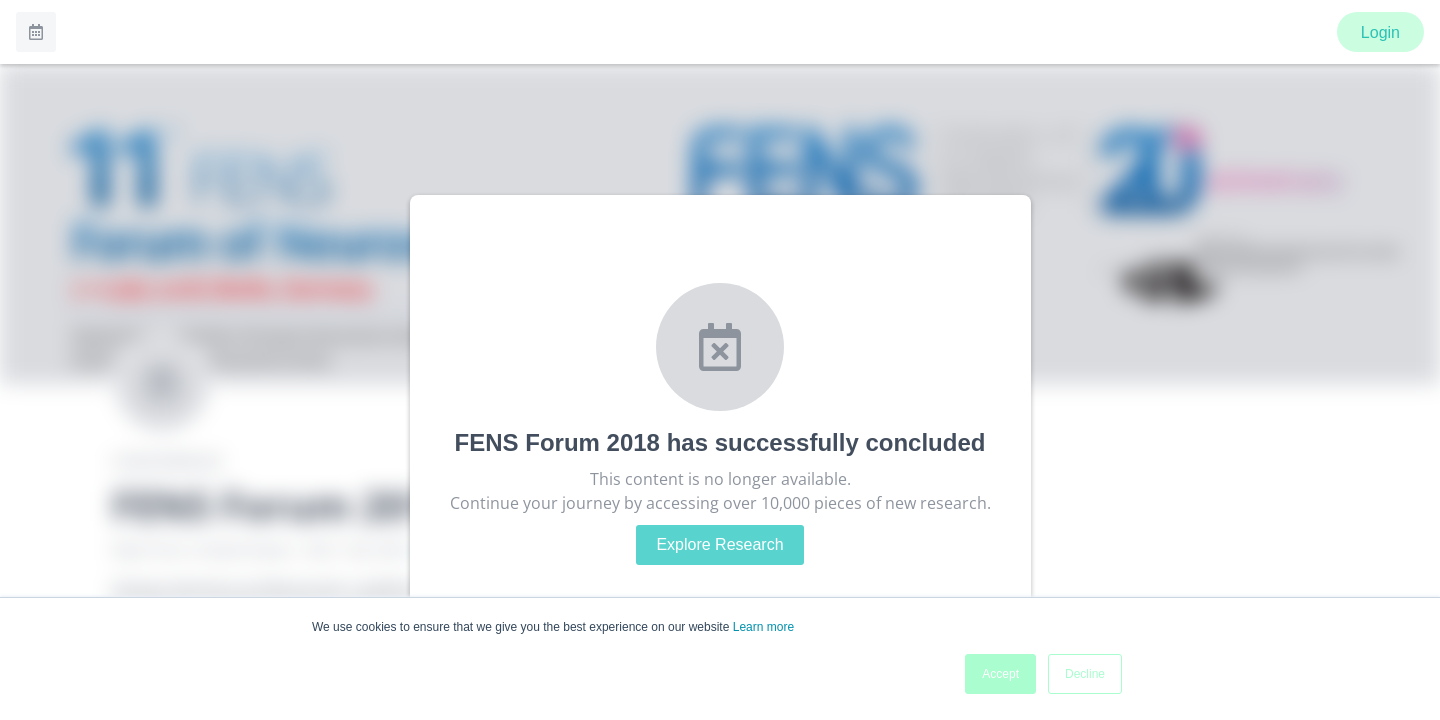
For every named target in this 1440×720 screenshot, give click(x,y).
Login (1380, 32)
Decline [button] (1085, 674)
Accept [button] (1000, 674)
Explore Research (719, 544)
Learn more (763, 627)
